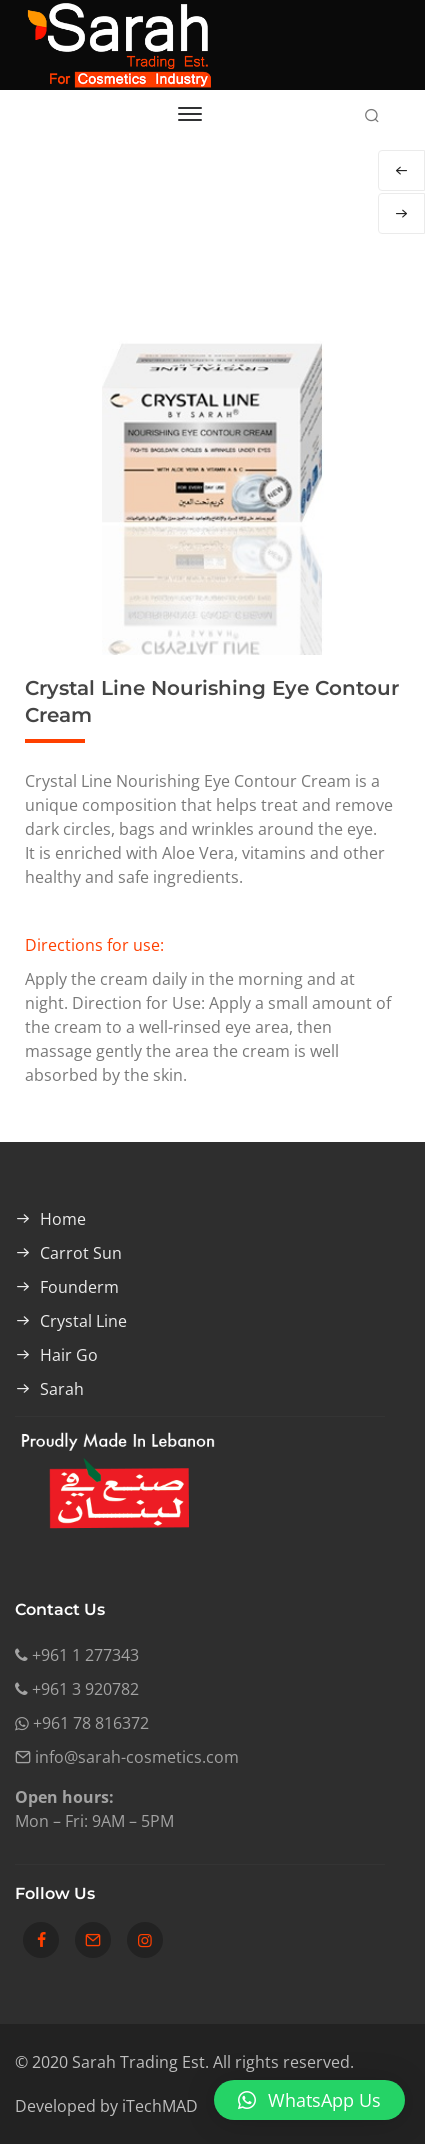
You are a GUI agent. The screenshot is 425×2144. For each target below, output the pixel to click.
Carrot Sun (81, 1253)
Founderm (79, 1287)
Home (63, 1219)
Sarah (62, 1389)
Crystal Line (83, 1321)
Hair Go (69, 1355)
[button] (309, 2100)
